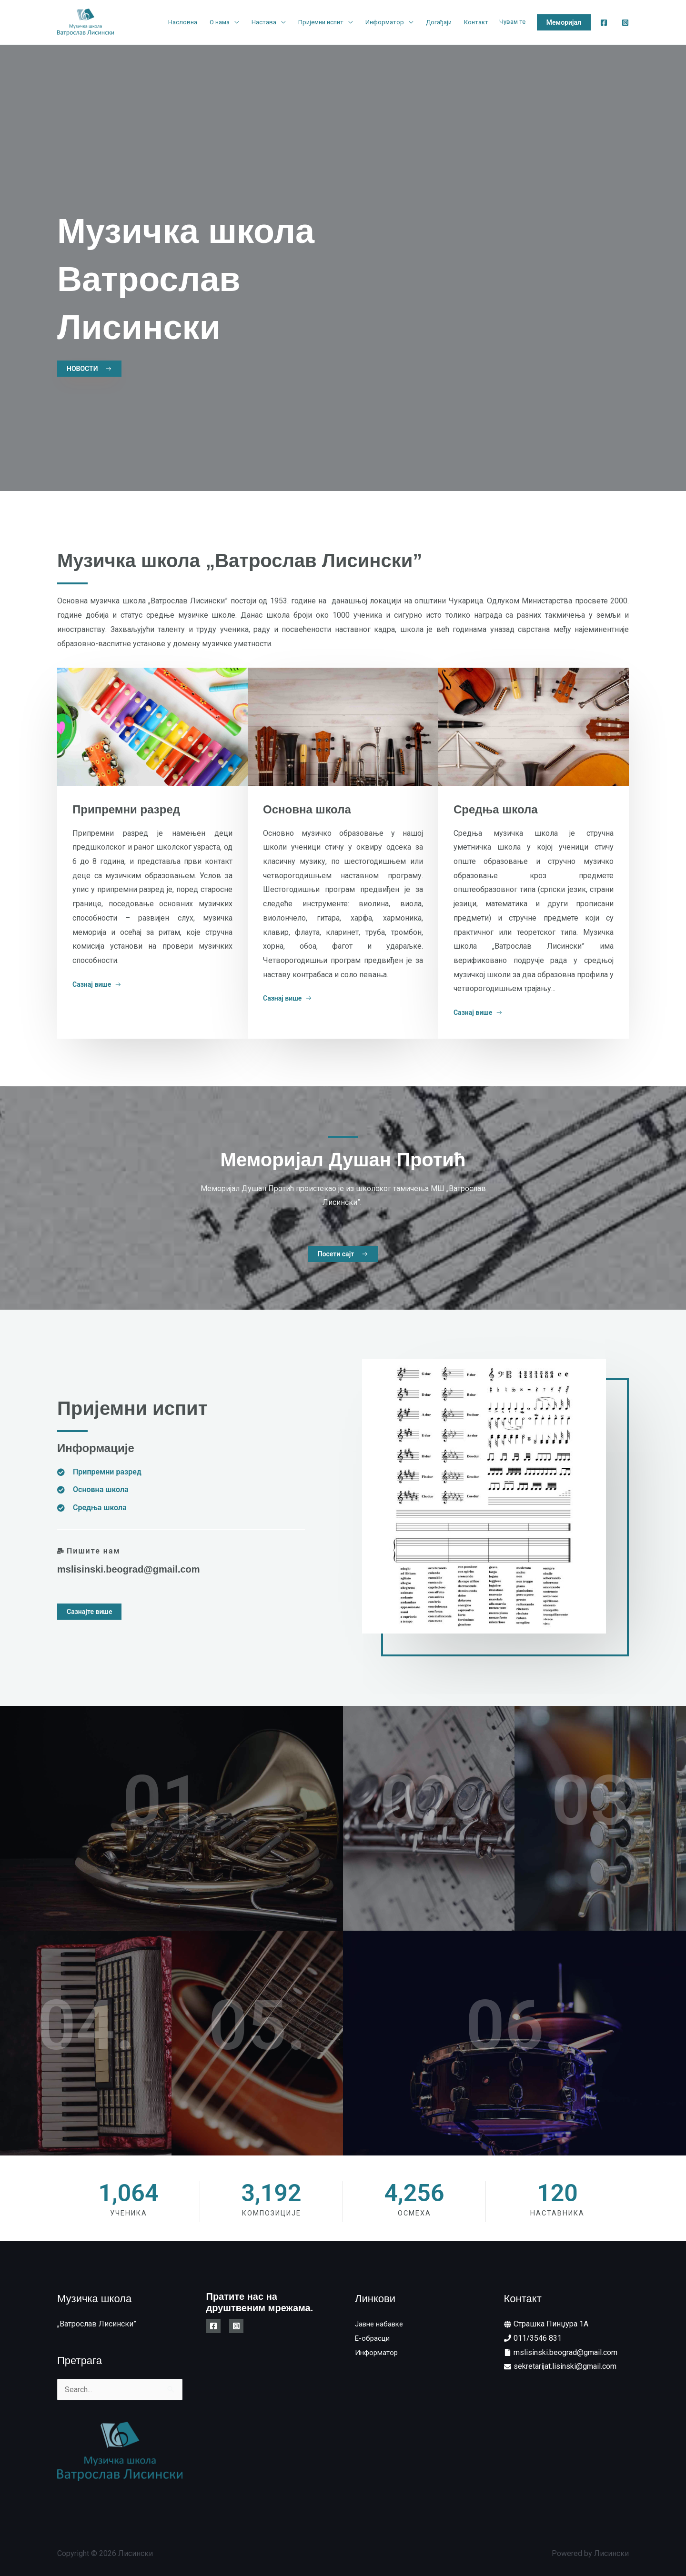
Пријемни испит (320, 22)
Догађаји (439, 22)
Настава (264, 22)
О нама (220, 22)
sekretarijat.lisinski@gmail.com (565, 2366)
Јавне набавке (381, 2323)
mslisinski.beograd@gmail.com (128, 1569)
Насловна (182, 22)
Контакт (476, 22)
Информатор (384, 22)
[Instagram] (625, 22)
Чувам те (512, 21)
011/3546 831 (538, 2338)
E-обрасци (373, 2338)
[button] (564, 22)
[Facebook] (603, 22)
